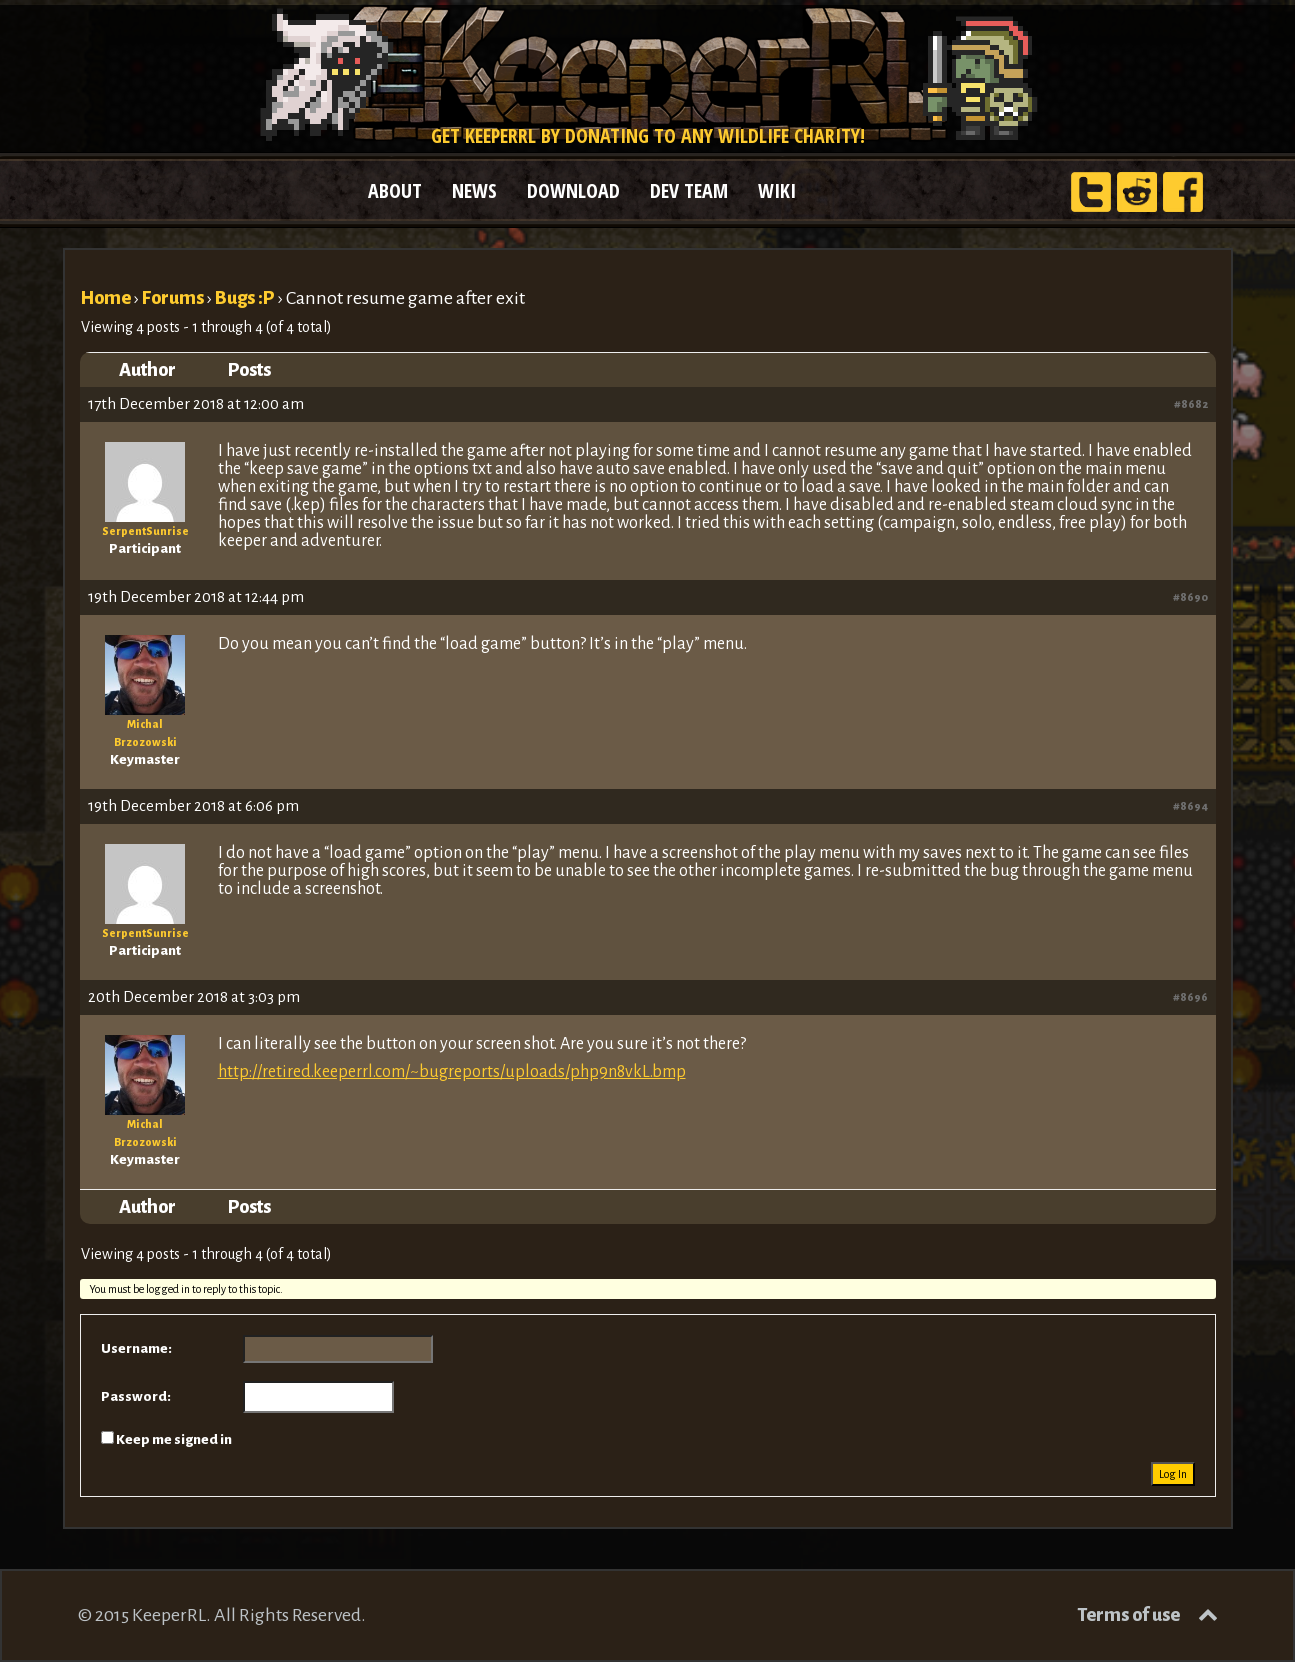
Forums (173, 298)
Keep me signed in (174, 1439)
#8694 (1190, 806)
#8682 (1191, 404)
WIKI (777, 190)
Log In (1173, 1474)
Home (105, 298)
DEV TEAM (689, 190)
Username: (136, 1348)
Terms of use (1128, 1615)
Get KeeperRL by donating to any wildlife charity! (648, 135)
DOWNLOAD (573, 190)
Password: (136, 1396)
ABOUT (395, 190)
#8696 (1190, 997)
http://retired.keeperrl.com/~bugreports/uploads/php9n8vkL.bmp (452, 1072)
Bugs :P (245, 298)
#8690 (1190, 597)
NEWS (474, 190)
